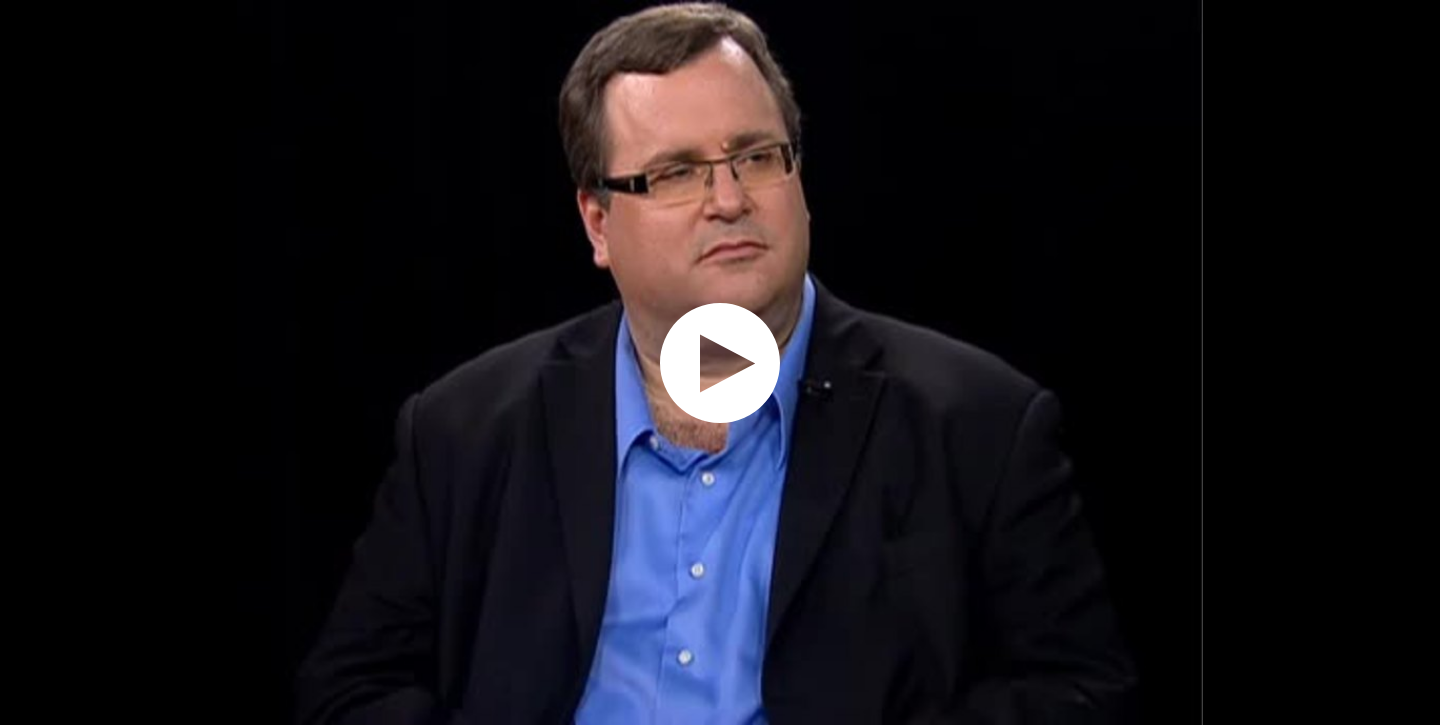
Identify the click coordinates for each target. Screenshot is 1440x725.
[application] (720, 362)
